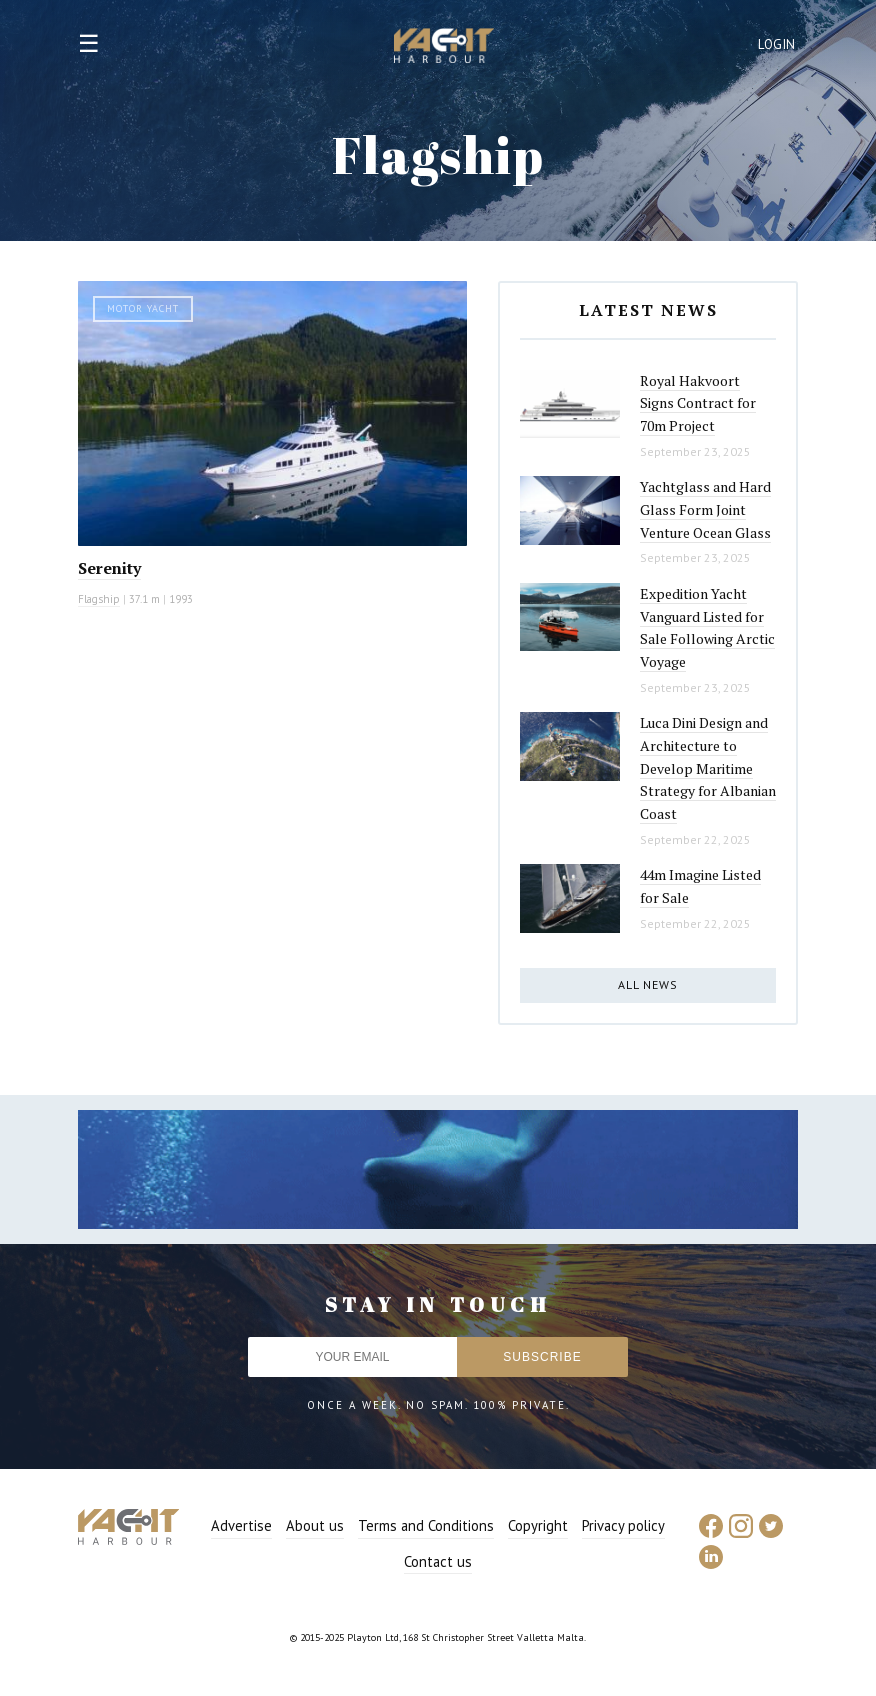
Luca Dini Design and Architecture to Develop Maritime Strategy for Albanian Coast (708, 768)
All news (648, 984)
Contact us (438, 1561)
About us (315, 1525)
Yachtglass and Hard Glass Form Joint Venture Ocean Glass (705, 509)
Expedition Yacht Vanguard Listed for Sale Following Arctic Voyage (707, 627)
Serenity (109, 568)
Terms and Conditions (426, 1525)
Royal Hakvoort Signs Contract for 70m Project (698, 403)
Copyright (538, 1525)
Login (777, 44)
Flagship (99, 599)
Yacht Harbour (444, 48)
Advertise (241, 1525)
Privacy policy (623, 1525)
